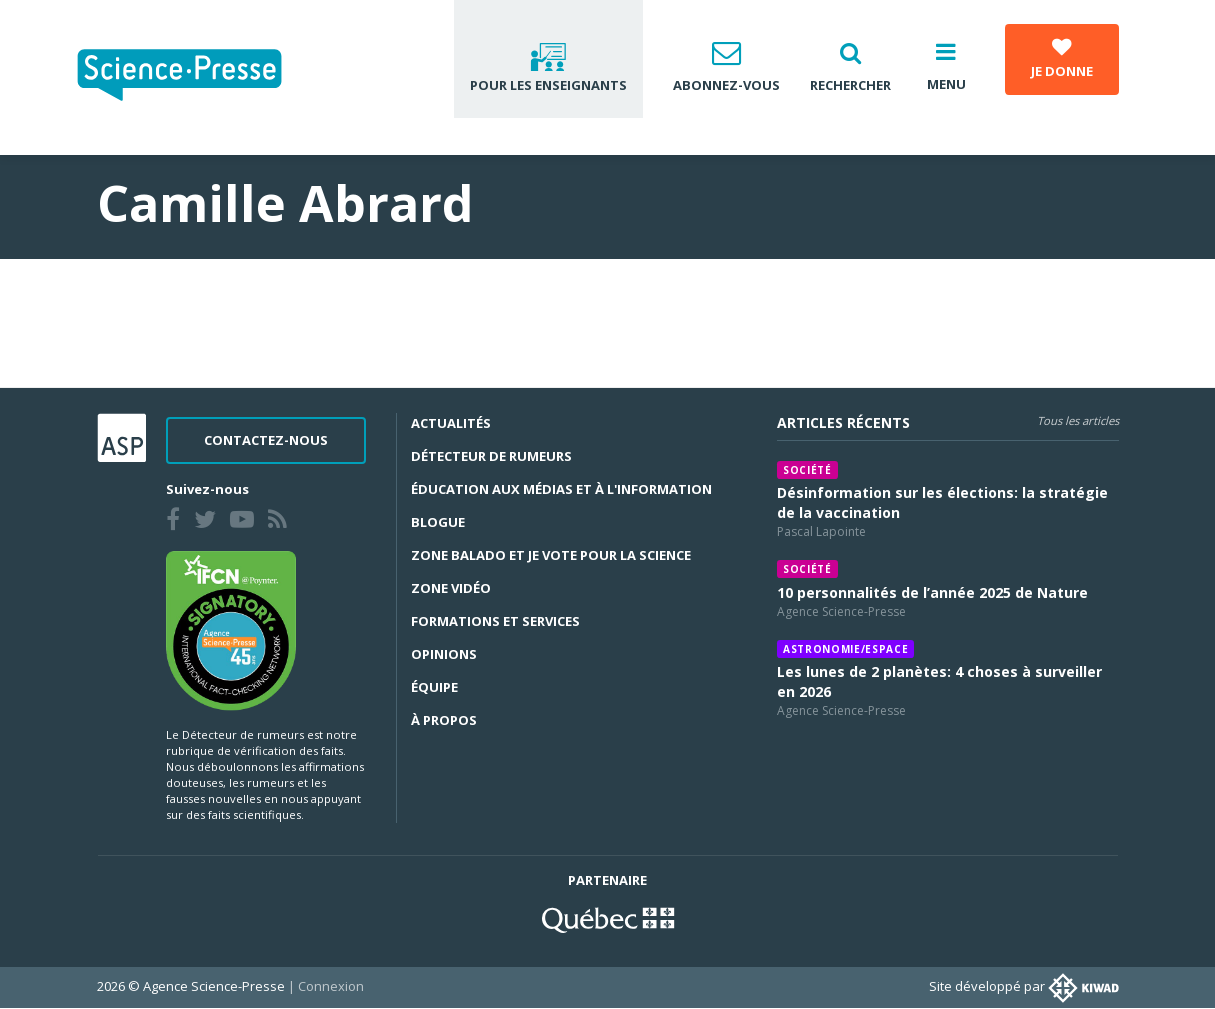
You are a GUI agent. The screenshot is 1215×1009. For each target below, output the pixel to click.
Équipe (434, 687)
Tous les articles (1078, 420)
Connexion (331, 986)
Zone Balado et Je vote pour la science (551, 555)
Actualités (451, 423)
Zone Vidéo (451, 588)
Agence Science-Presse (841, 611)
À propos (444, 720)
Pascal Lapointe (821, 531)
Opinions (444, 654)
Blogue (438, 522)
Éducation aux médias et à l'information (561, 489)
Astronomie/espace (845, 649)
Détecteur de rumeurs (491, 456)
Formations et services (495, 621)
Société (807, 470)
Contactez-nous (266, 440)
